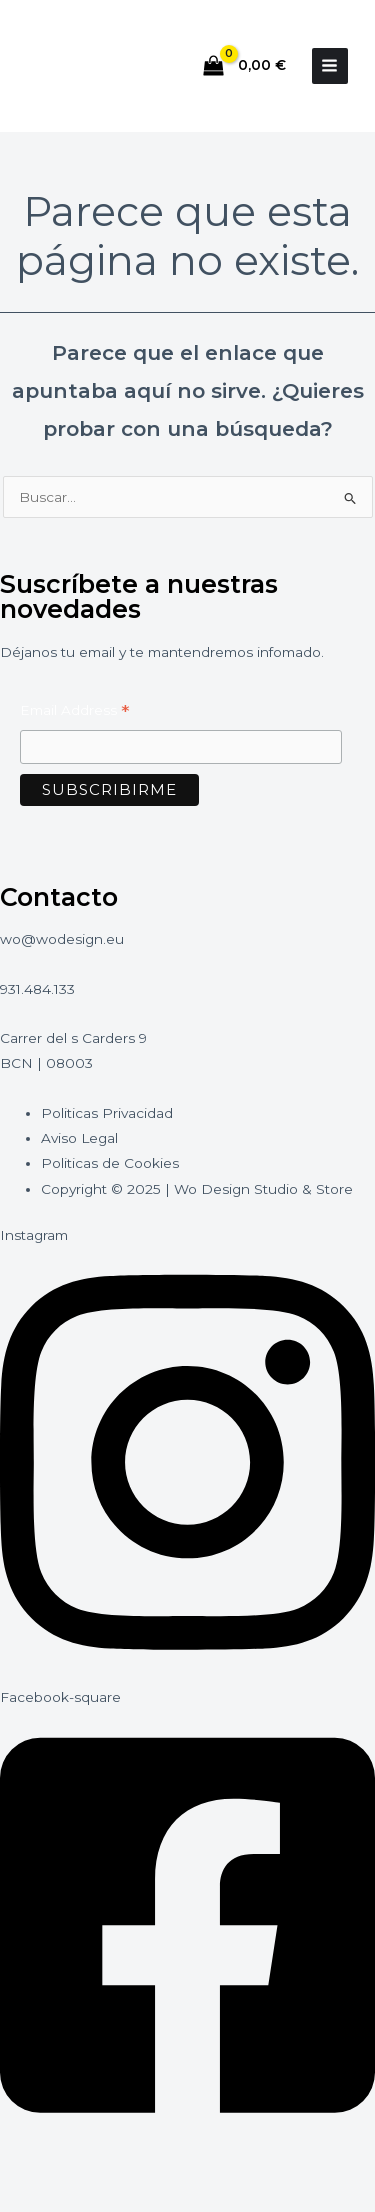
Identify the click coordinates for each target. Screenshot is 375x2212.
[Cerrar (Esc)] (257, 2165)
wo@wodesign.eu (62, 939)
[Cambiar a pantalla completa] (109, 2165)
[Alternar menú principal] (330, 66)
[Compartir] (183, 2165)
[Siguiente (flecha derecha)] (109, 2197)
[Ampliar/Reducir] (35, 2165)
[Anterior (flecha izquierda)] (35, 2197)
